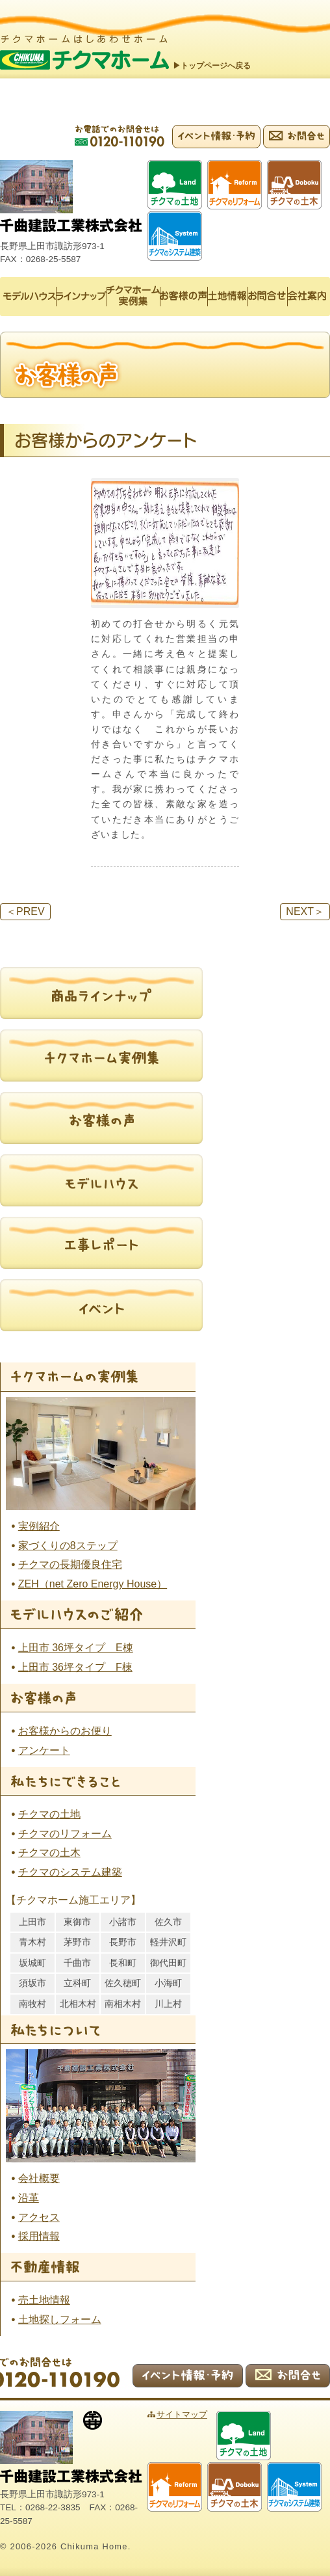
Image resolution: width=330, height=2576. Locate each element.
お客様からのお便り (65, 1730)
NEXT (305, 911)
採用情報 (39, 2236)
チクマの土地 (49, 1814)
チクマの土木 (49, 1852)
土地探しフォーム (59, 2319)
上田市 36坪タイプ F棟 (75, 1667)
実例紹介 (39, 1526)
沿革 (28, 2197)
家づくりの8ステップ (68, 1545)
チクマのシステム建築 (70, 1872)
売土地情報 (44, 2299)
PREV (25, 911)
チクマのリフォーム (65, 1833)
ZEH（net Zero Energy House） (92, 1583)
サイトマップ (182, 2414)
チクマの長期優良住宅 (70, 1564)
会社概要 (39, 2178)
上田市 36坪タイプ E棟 (75, 1647)
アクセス (39, 2217)
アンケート (44, 1750)
